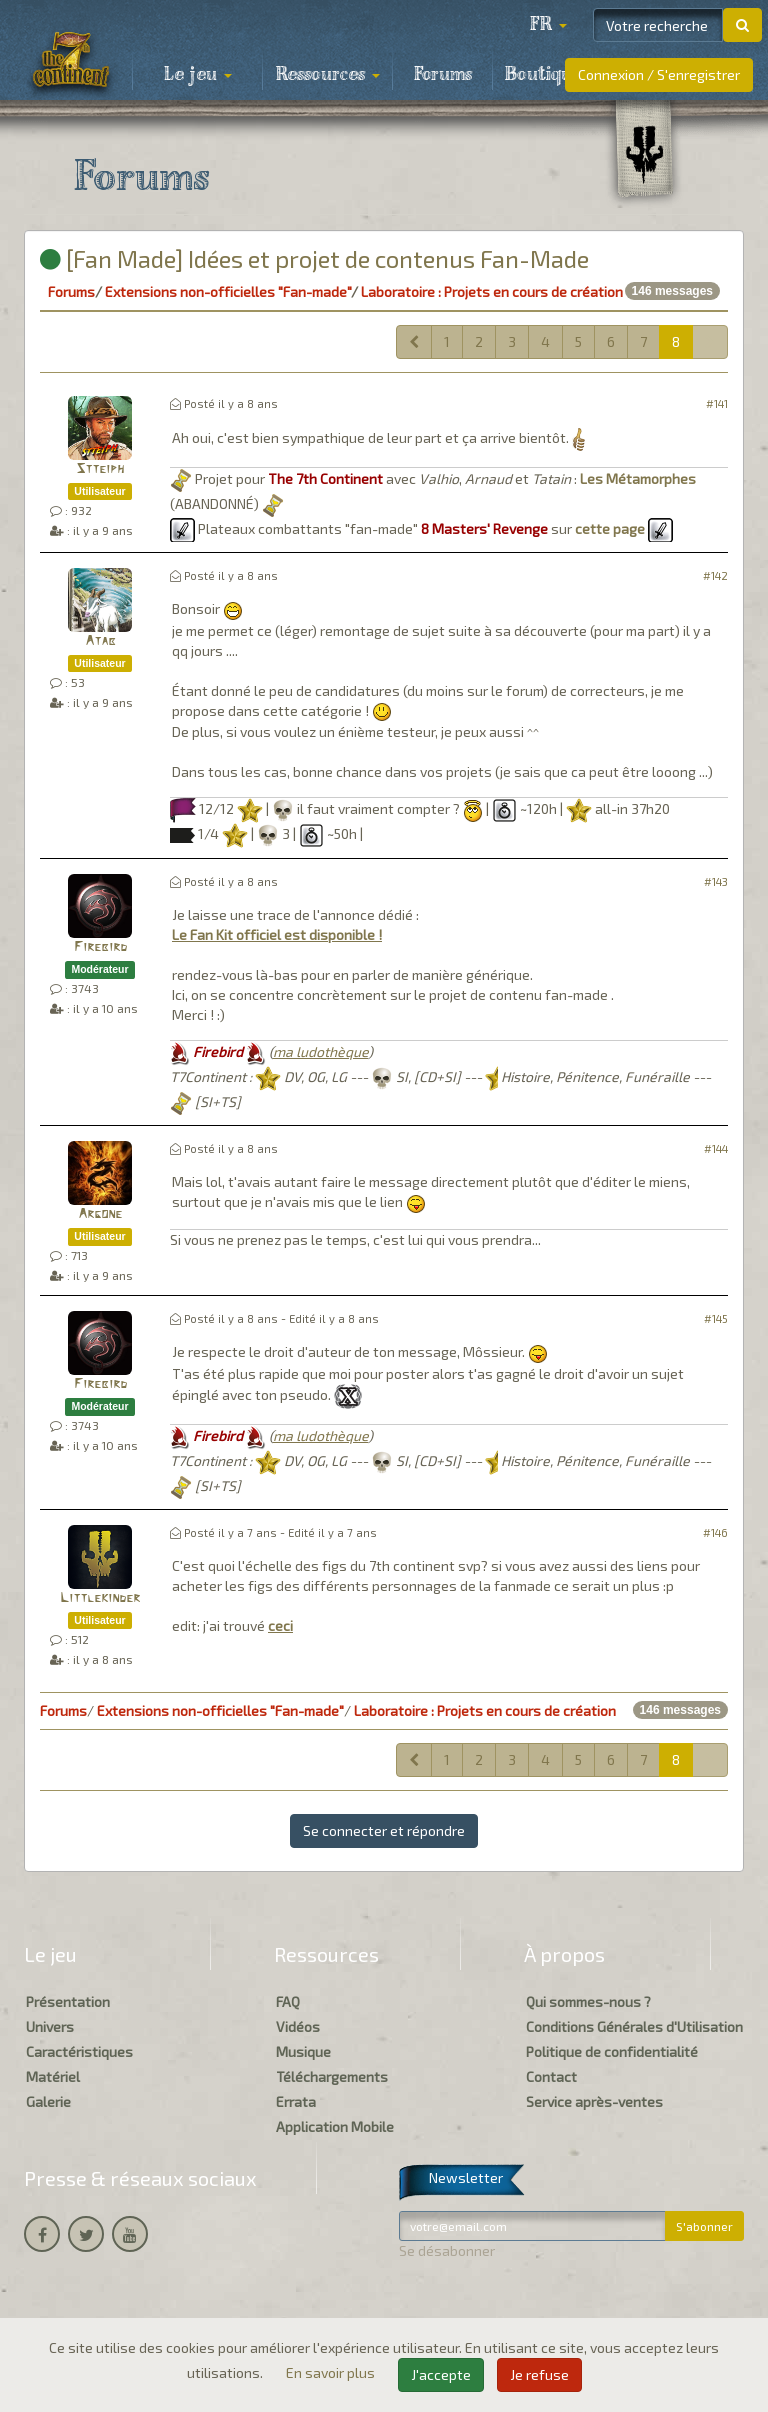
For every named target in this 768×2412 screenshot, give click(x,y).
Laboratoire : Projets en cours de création (492, 291)
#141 (717, 403)
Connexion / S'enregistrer (659, 74)
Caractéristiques (79, 2051)
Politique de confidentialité (612, 2051)
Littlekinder (100, 1598)
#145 (716, 1318)
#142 (715, 575)
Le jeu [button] (198, 75)
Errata (296, 2101)
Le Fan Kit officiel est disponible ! (277, 934)
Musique (303, 2051)
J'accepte (441, 2374)
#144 (716, 1148)
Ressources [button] (328, 75)
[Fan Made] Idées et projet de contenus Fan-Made (314, 258)
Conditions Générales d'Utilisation (634, 2026)
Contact (551, 2076)
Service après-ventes (594, 2101)
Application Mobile (335, 2126)
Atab (100, 641)
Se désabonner (447, 2250)
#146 (715, 1532)
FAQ (288, 2001)
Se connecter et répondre (384, 1830)
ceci (280, 1625)
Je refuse (539, 2374)
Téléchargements (332, 2076)
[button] (548, 25)
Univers (50, 2026)
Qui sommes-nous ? (588, 2001)
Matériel (53, 2076)
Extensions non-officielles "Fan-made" (228, 291)
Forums (443, 75)
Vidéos (298, 2026)
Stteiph (100, 469)
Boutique (543, 75)
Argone (100, 1214)
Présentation (68, 2001)
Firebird (100, 947)
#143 (716, 881)
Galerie (48, 2101)
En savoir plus (332, 2372)
